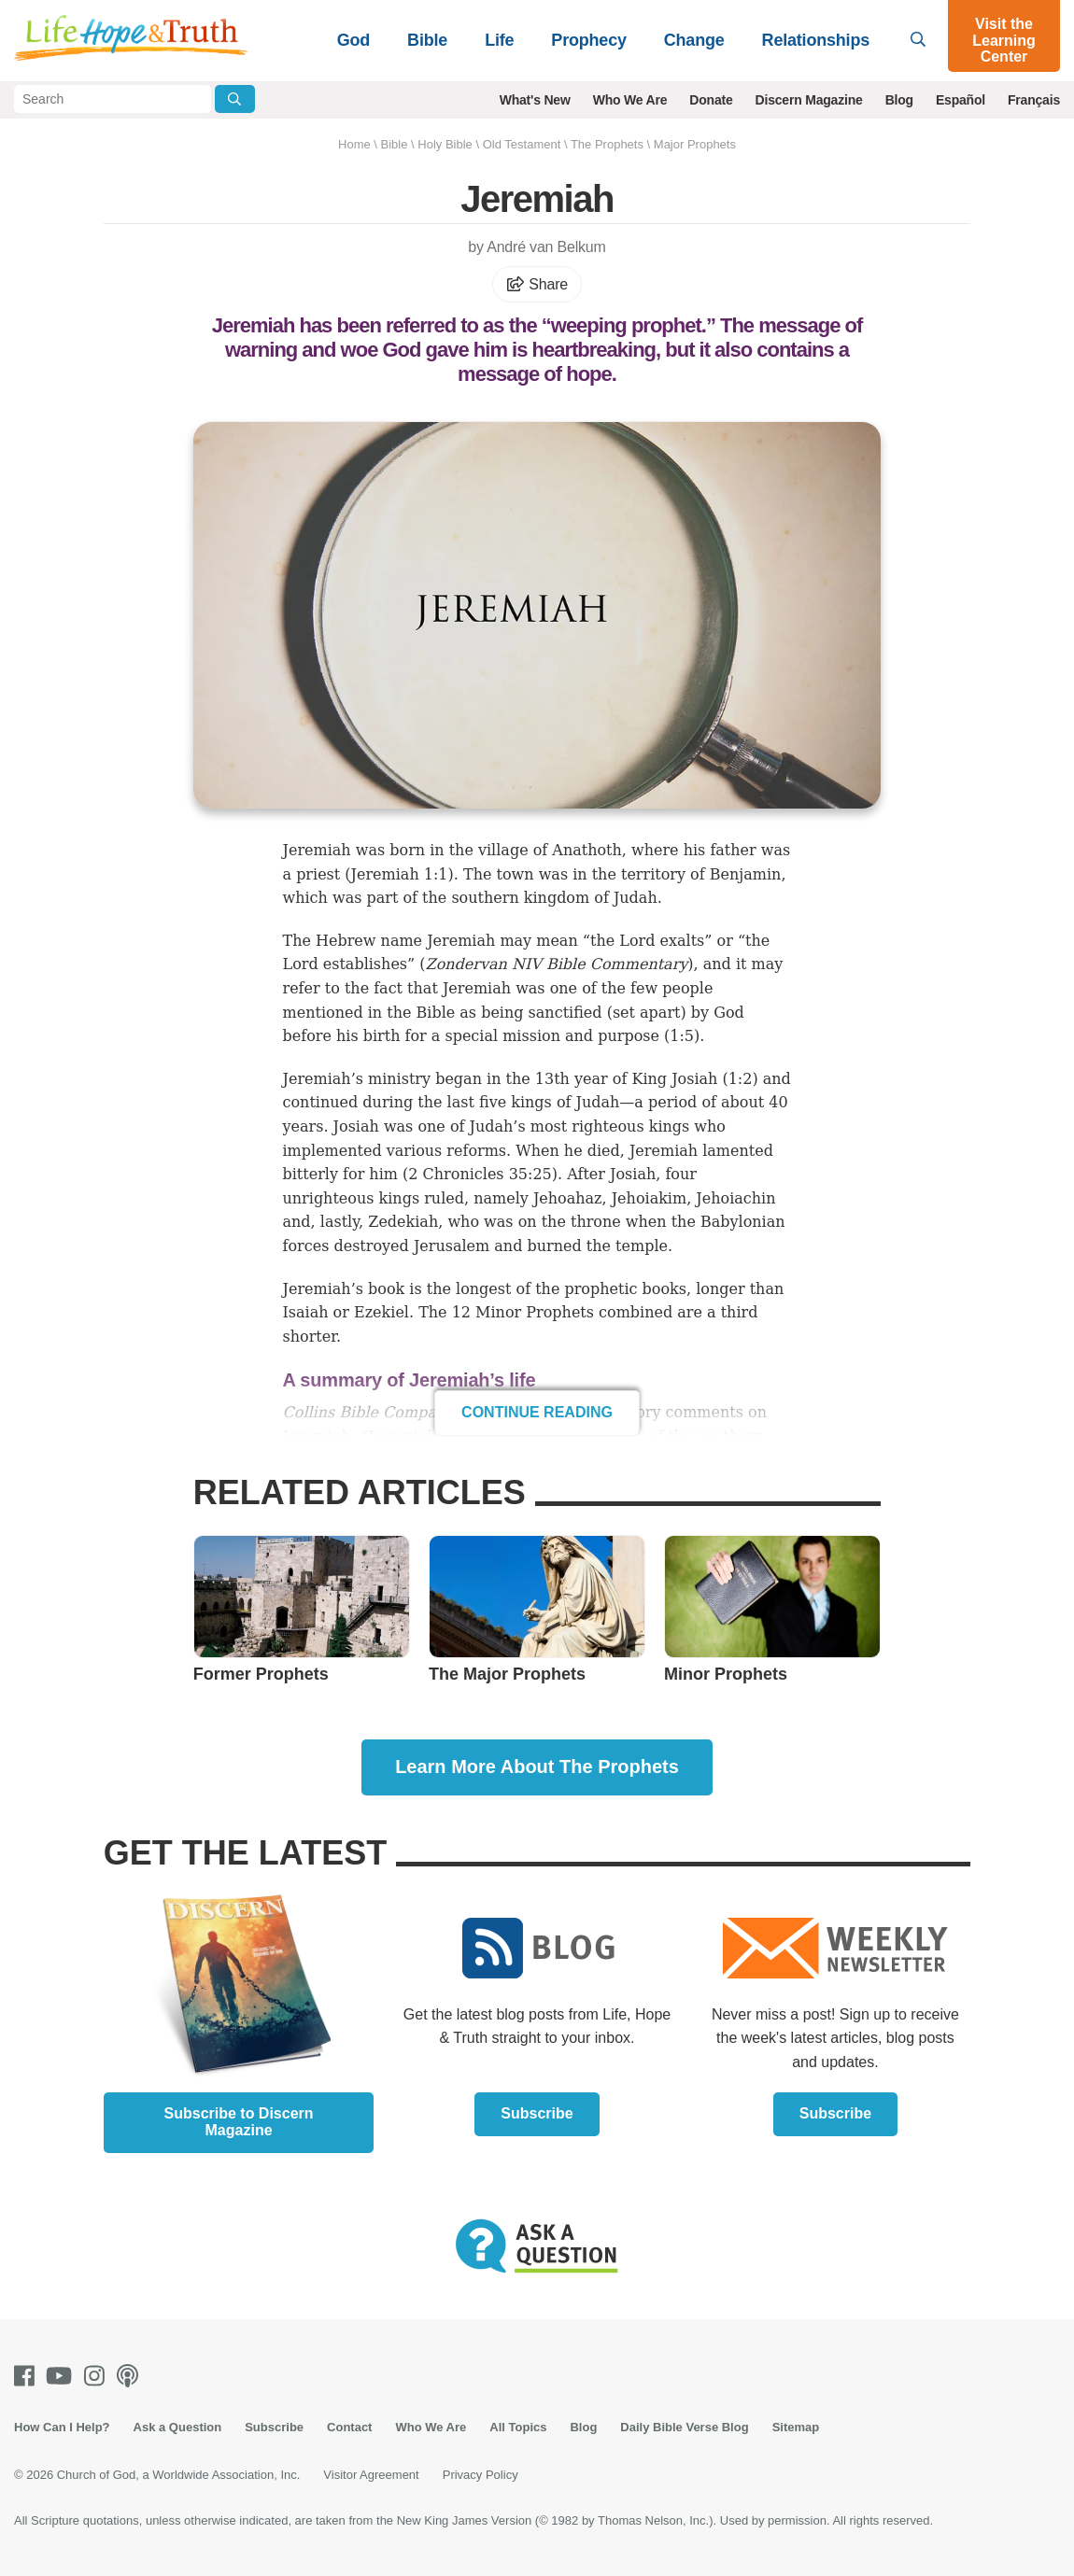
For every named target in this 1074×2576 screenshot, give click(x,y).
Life (499, 40)
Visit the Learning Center (1004, 40)
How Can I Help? (62, 2427)
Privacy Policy (480, 2475)
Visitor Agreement (370, 2475)
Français (1034, 99)
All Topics (517, 2427)
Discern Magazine (809, 99)
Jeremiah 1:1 (399, 874)
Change (694, 40)
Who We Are (630, 99)
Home (354, 144)
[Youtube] (62, 2375)
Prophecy (588, 40)
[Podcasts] (131, 2375)
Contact (349, 2427)
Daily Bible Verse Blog (684, 2427)
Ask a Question (178, 2427)
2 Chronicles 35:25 (479, 1174)
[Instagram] (98, 2375)
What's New (535, 99)
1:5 (682, 1036)
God (353, 40)
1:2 (740, 1079)
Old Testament (522, 144)
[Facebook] (28, 2375)
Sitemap (796, 2427)
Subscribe (536, 2113)
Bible (427, 40)
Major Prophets (695, 144)
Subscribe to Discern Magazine (239, 2121)
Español (960, 99)
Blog (899, 99)
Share (537, 284)
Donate (710, 99)
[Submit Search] (235, 99)
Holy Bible (445, 144)
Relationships (815, 40)
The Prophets (607, 144)
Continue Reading (537, 1412)
